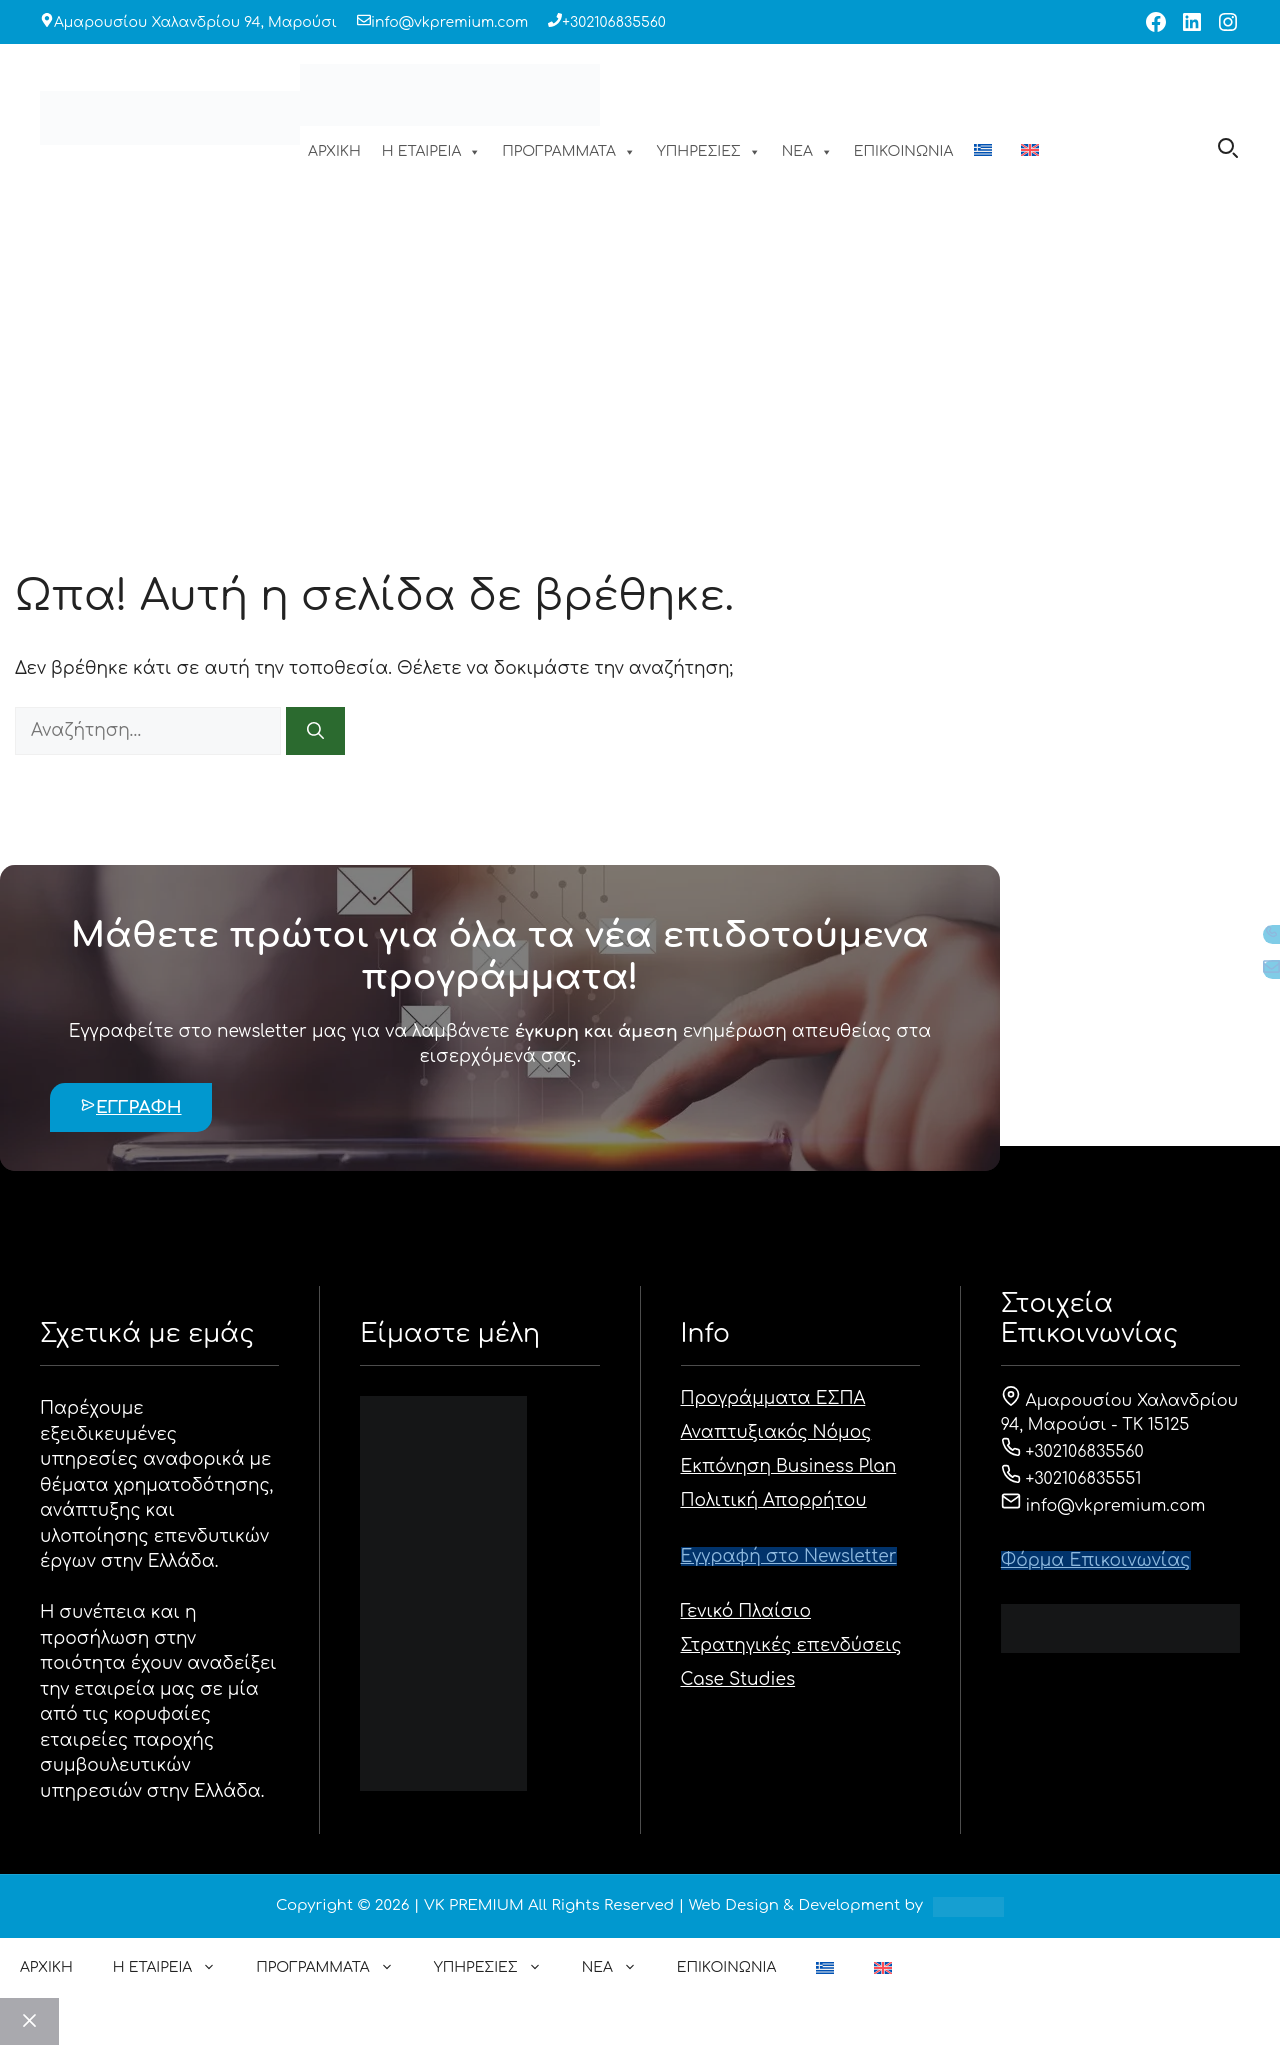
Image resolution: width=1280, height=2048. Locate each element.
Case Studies (738, 1679)
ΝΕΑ (807, 152)
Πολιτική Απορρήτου (774, 1500)
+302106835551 (1071, 1479)
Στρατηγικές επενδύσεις (791, 1645)
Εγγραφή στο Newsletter (789, 1556)
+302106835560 (614, 22)
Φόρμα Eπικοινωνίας (1096, 1560)
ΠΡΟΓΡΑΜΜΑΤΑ (569, 152)
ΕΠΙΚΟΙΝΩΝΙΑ (903, 151)
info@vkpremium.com (449, 22)
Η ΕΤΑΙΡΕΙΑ (431, 152)
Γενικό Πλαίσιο (746, 1611)
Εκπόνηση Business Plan (789, 1466)
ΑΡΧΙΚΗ (334, 151)
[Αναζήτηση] (315, 731)
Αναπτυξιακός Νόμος (776, 1432)
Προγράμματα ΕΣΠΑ (773, 1398)
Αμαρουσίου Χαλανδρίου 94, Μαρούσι (195, 22)
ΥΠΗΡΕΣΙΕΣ (709, 152)
